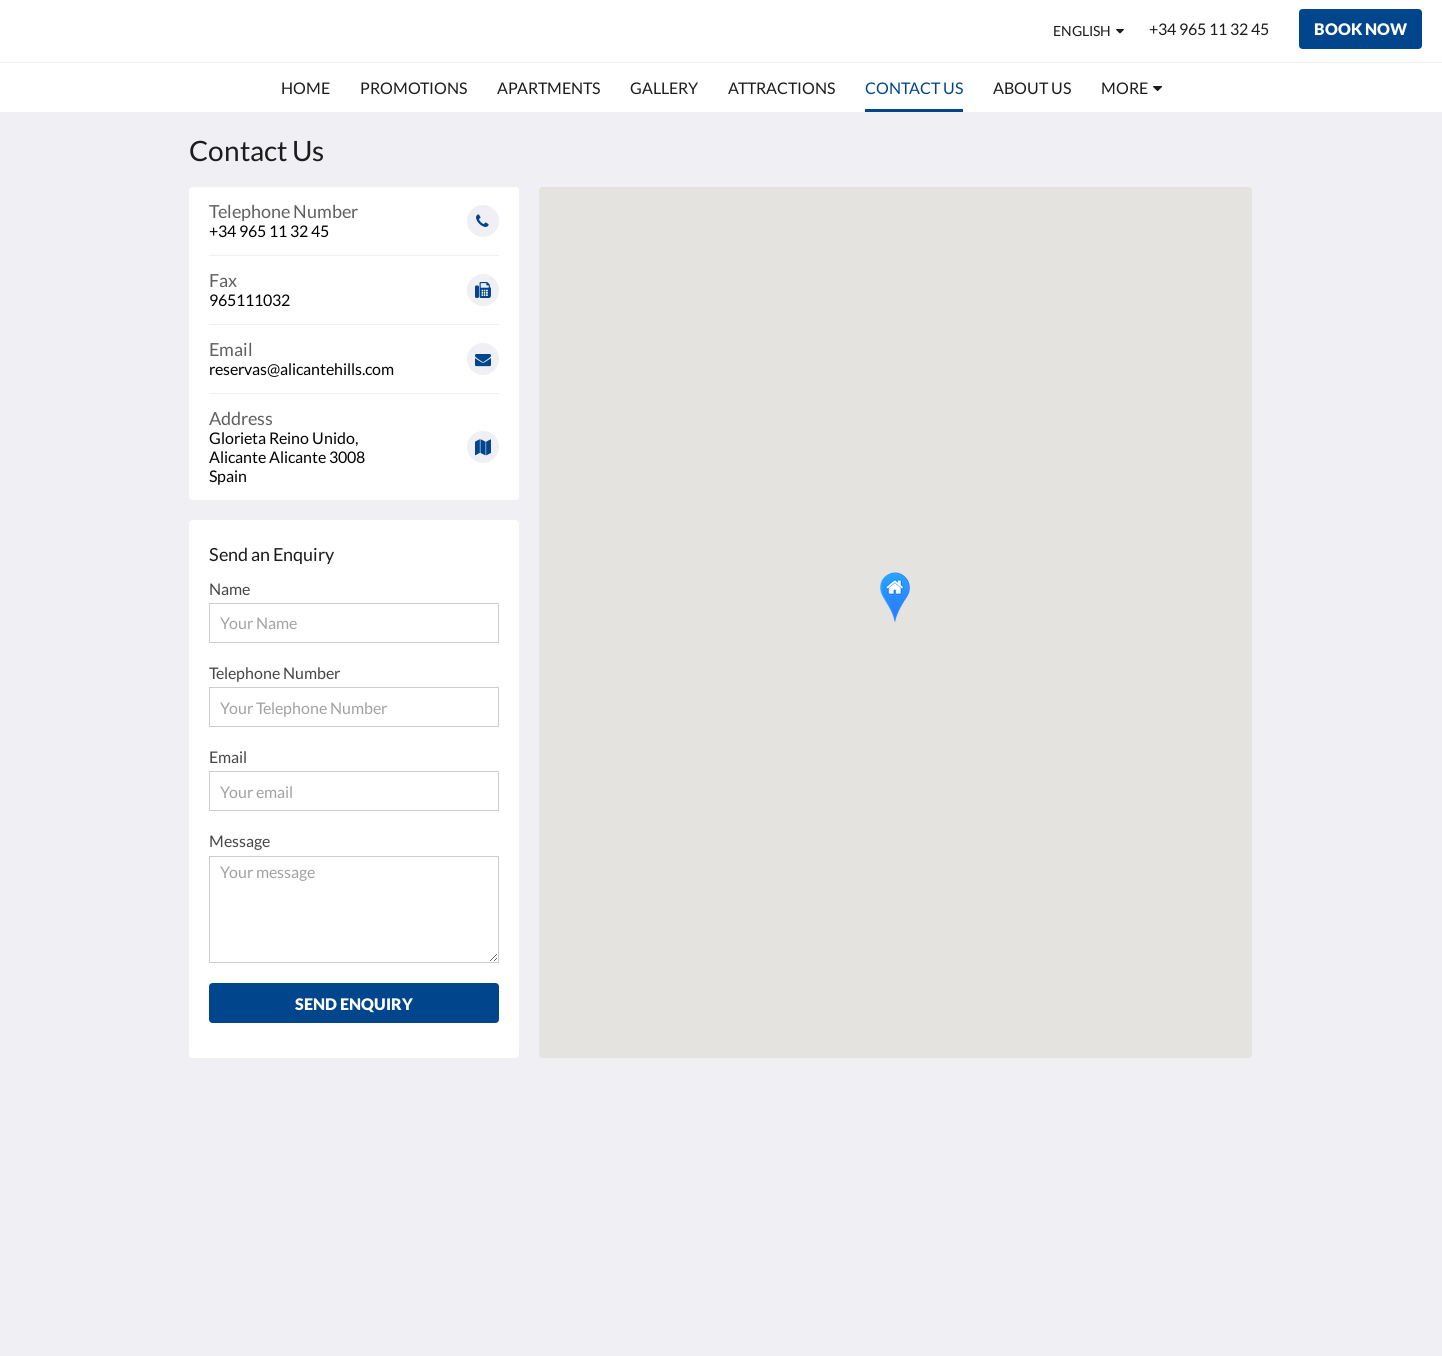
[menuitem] (305, 88)
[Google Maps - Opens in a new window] (354, 439)
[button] (895, 597)
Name (229, 588)
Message (239, 840)
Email (228, 756)
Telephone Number (274, 672)
